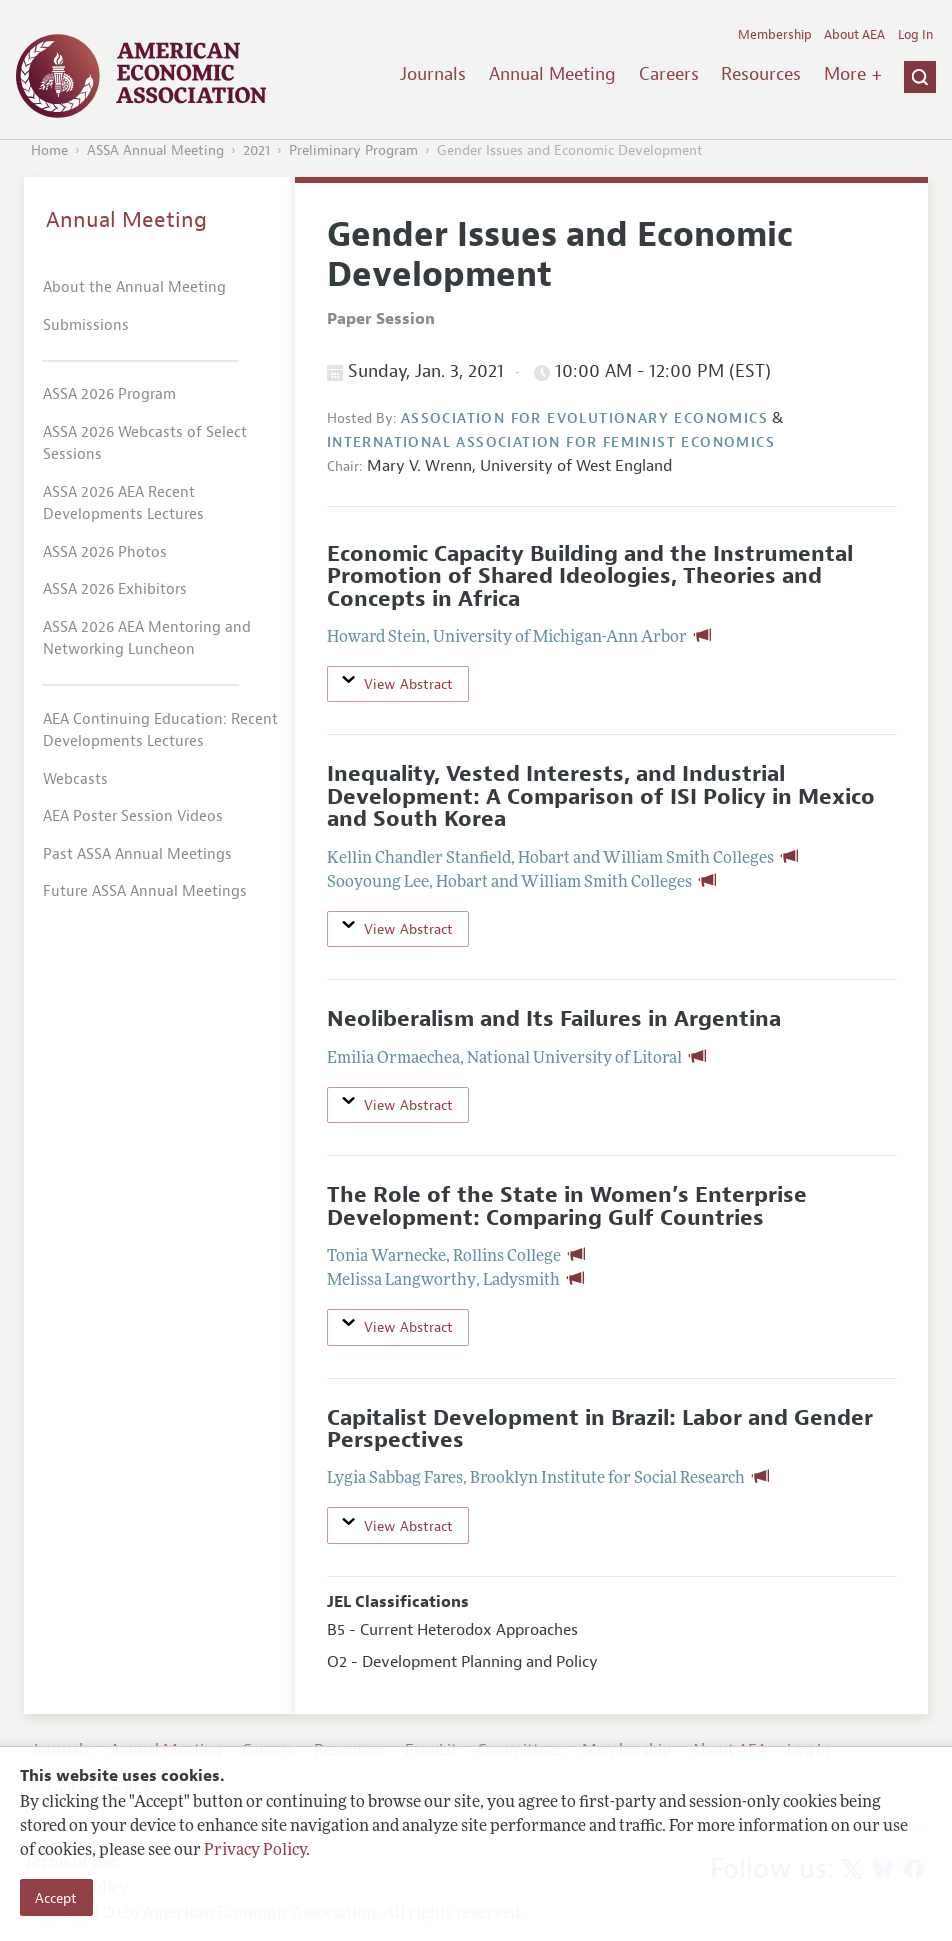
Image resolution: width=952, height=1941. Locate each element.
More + (853, 74)
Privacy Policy (255, 1851)
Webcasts (75, 779)
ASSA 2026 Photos (105, 552)
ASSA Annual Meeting (155, 150)
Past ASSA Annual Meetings (137, 854)
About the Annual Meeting (134, 287)
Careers (669, 74)
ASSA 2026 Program (109, 394)
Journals (433, 74)
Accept (56, 1898)
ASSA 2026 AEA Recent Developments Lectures (123, 504)
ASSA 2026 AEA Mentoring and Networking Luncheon (147, 639)
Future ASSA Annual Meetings (145, 891)
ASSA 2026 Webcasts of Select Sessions (145, 444)
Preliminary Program (353, 150)
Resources (761, 74)
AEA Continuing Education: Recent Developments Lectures (160, 731)
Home (49, 150)
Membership (775, 35)
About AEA (854, 35)
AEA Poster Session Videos (133, 816)
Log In (915, 35)
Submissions (86, 325)
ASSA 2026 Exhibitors (115, 589)
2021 (256, 150)
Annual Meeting (552, 74)
